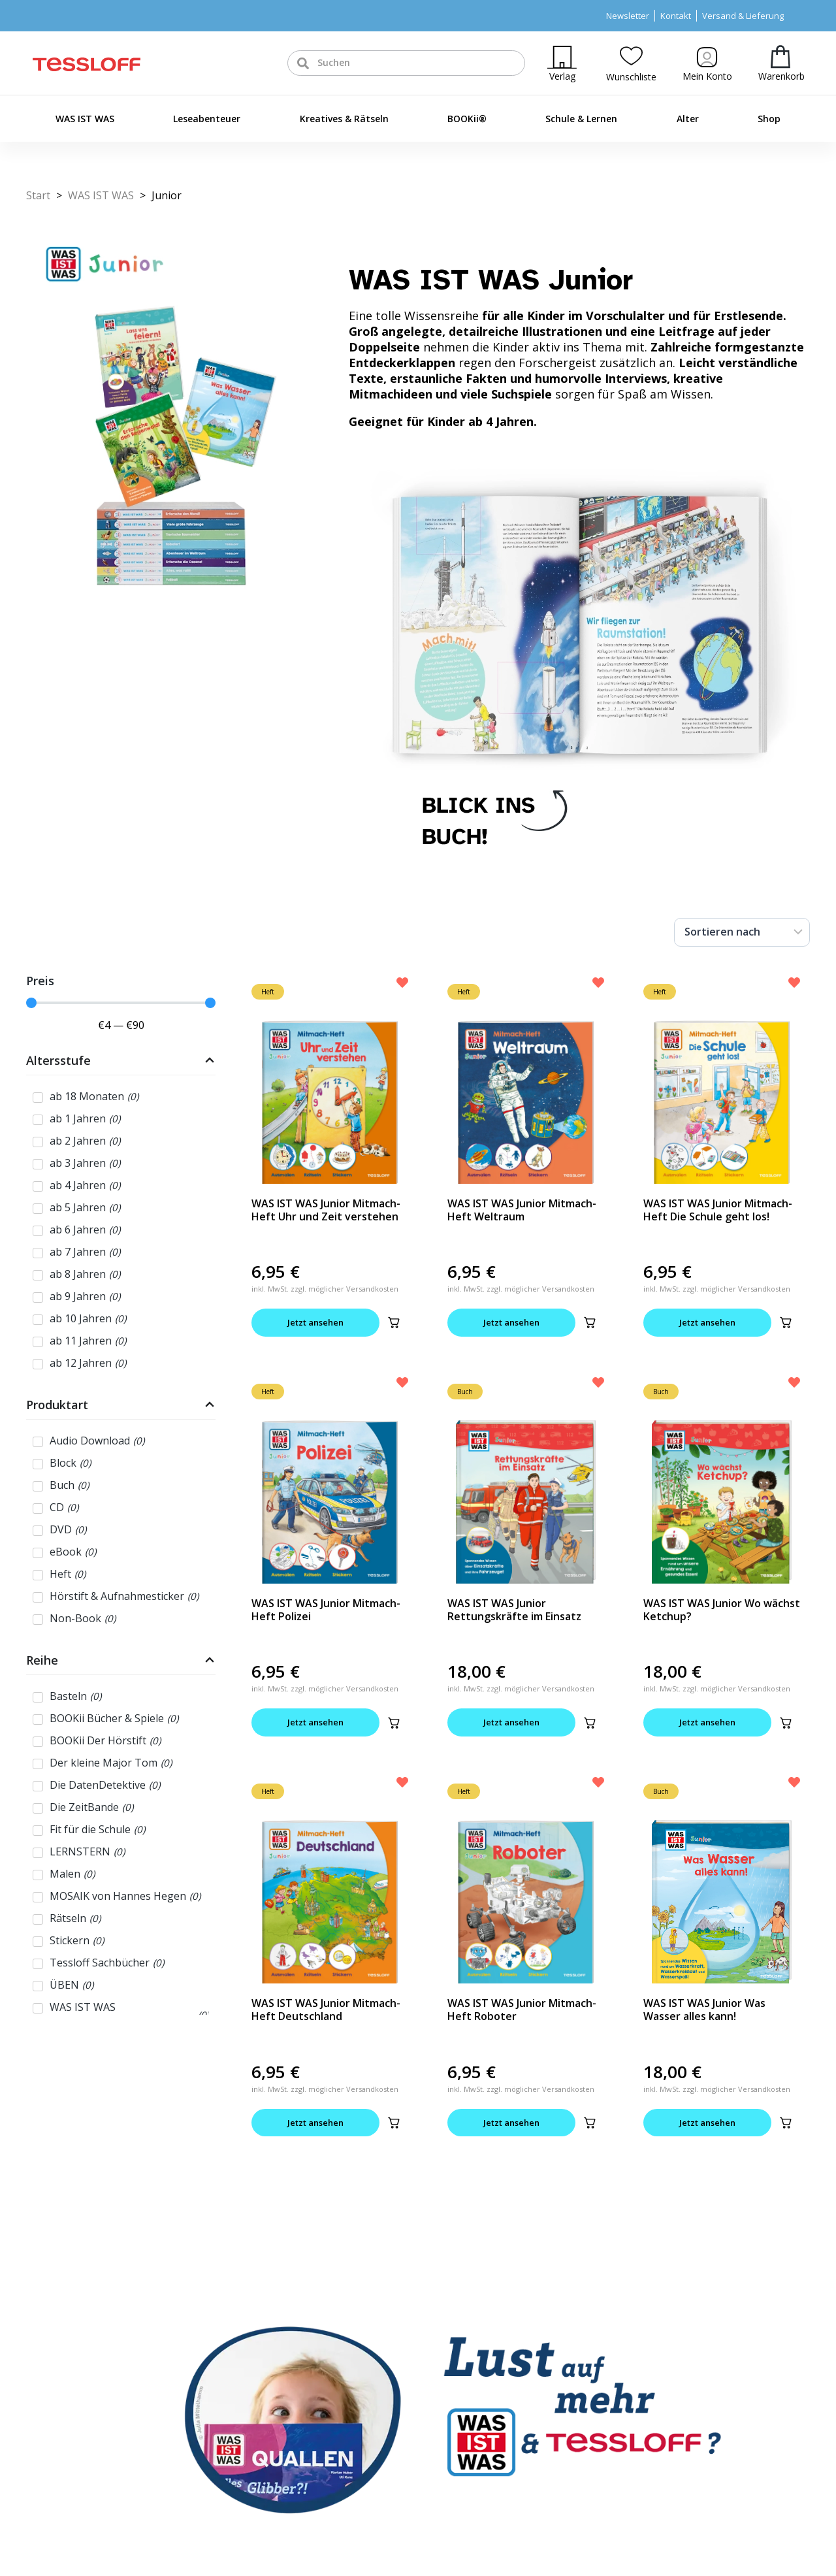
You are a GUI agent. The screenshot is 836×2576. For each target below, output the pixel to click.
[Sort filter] (742, 932)
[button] (393, 1322)
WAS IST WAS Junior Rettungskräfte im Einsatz (514, 1609)
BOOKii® (467, 118)
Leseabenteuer (206, 118)
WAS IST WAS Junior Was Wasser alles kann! (704, 2009)
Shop (769, 118)
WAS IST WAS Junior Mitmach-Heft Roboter (521, 2009)
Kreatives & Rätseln (344, 118)
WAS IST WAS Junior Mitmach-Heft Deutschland (325, 2009)
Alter (688, 118)
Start (38, 195)
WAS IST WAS (85, 118)
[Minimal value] (121, 1003)
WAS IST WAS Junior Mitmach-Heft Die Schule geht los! (717, 1210)
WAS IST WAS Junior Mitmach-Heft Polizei (325, 1609)
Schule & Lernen (581, 118)
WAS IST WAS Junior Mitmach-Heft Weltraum (521, 1210)
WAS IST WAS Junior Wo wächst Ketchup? (721, 1609)
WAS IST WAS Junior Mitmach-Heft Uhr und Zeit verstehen (325, 1210)
